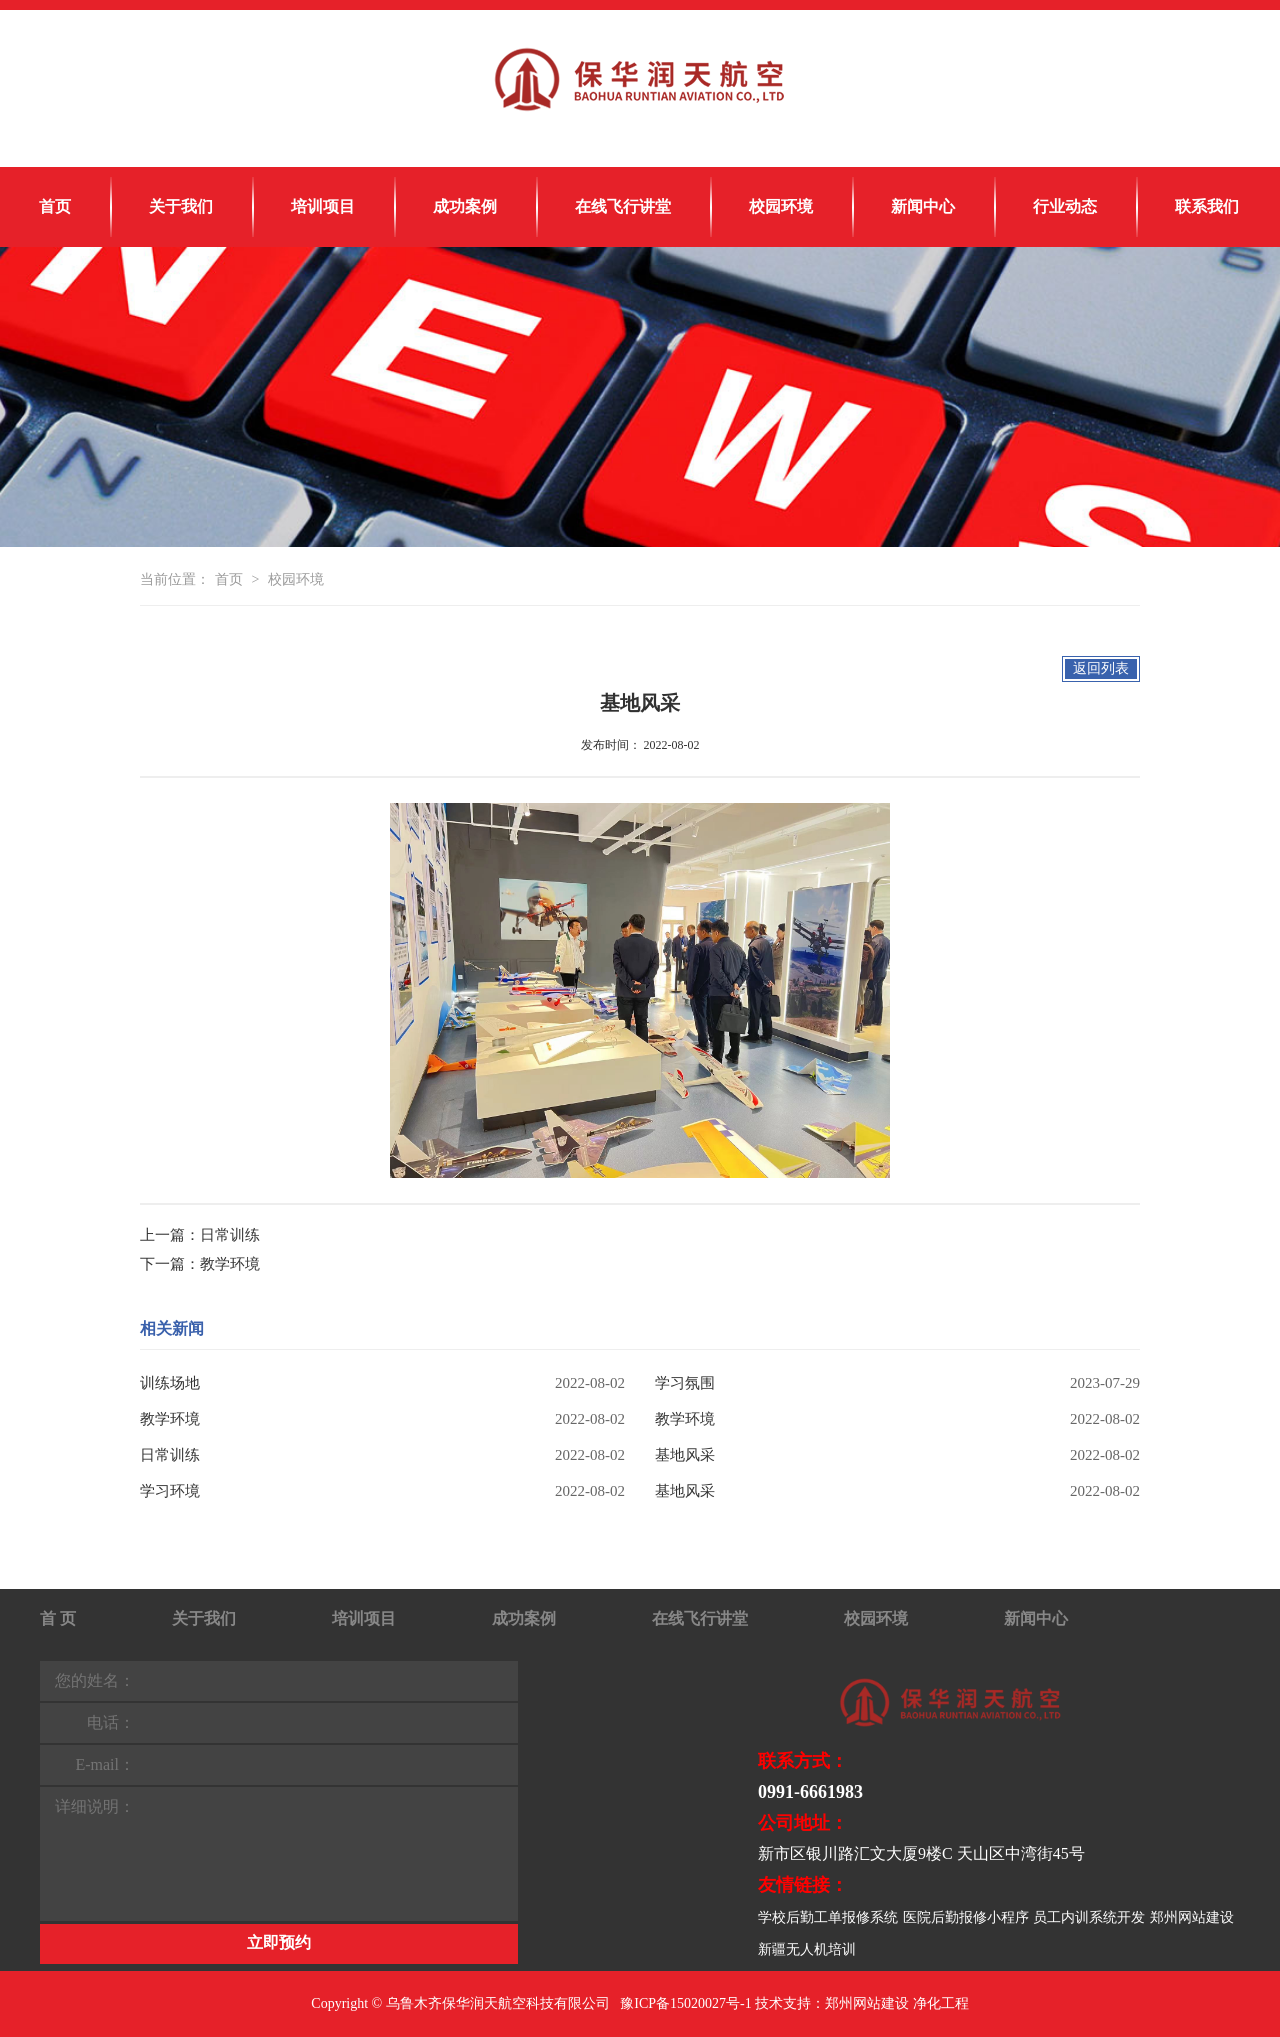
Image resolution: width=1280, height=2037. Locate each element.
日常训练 (230, 1235)
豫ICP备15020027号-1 (685, 2003)
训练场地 (170, 1383)
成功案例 (465, 206)
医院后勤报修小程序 (966, 1917)
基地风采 (685, 1455)
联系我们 (1207, 206)
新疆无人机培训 (807, 1949)
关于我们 (181, 206)
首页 (55, 206)
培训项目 (323, 206)
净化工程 (941, 2003)
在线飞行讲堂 (623, 206)
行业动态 (1065, 206)
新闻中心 (923, 206)
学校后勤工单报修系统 (828, 1917)
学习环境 (170, 1491)
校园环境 (781, 206)
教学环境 (230, 1264)
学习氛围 (685, 1383)
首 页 (58, 1618)
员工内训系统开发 (1089, 1917)
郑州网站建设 (1192, 1917)
